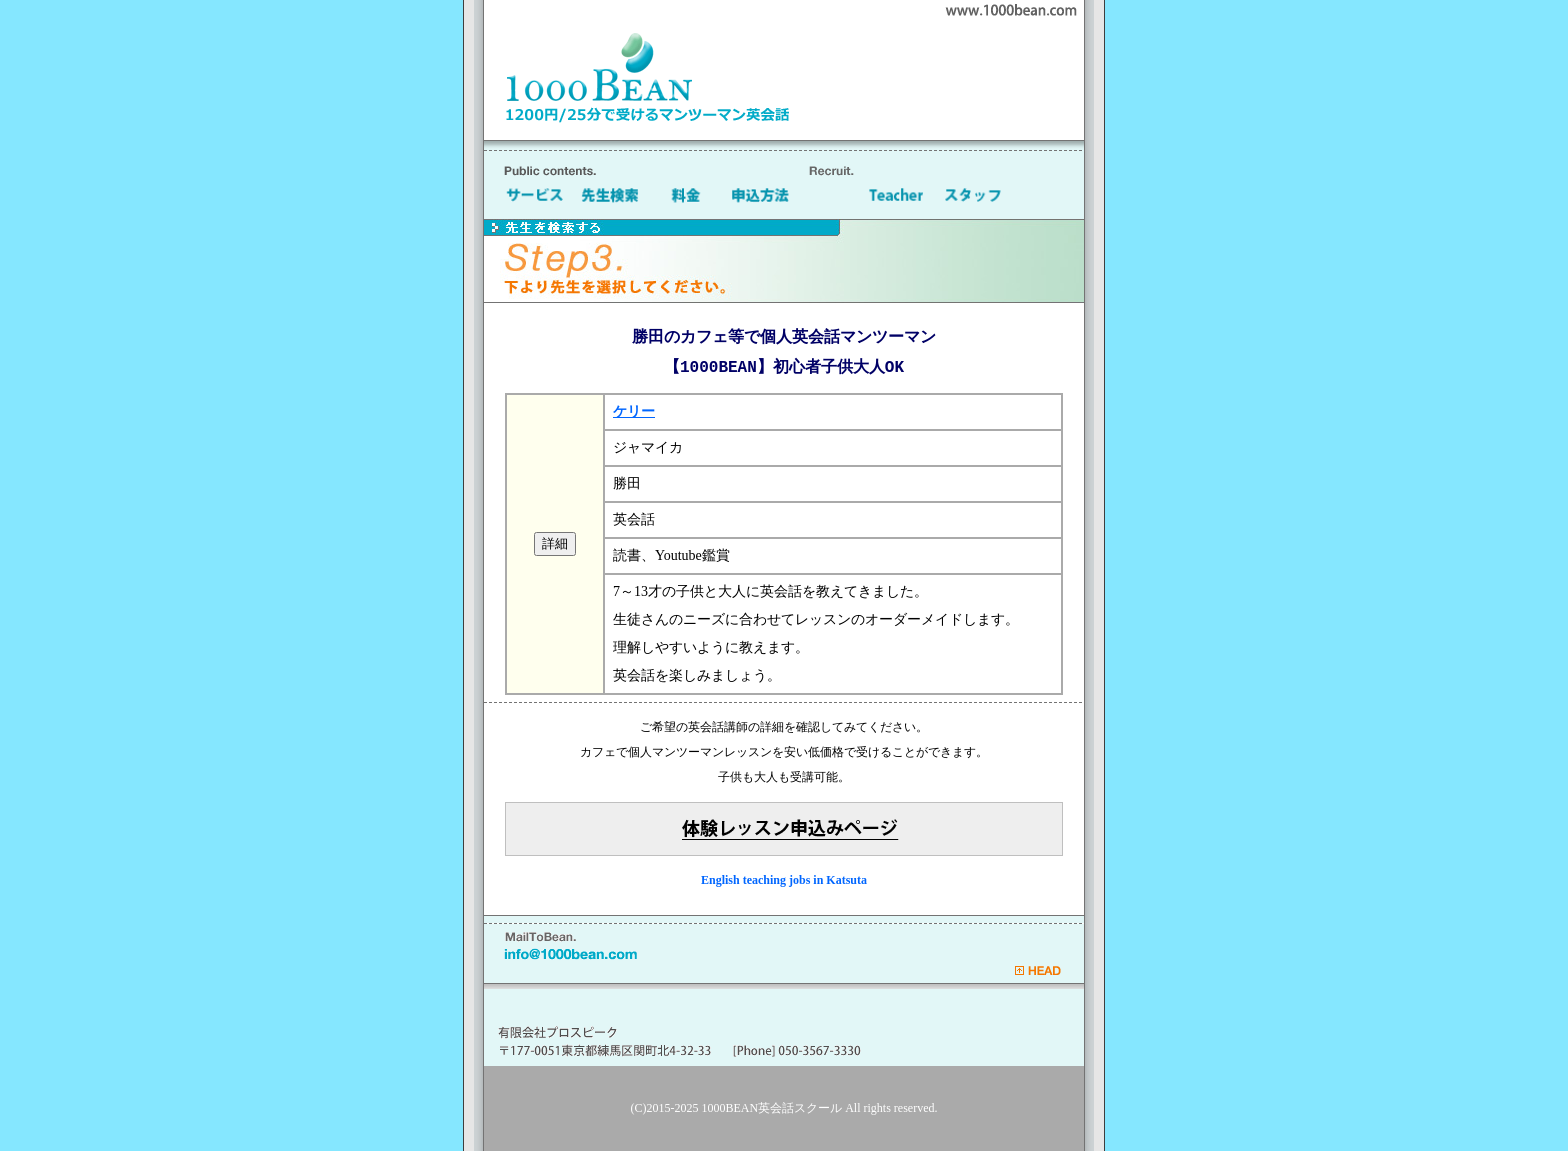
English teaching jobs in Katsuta (784, 880)
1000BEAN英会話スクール (772, 1108)
